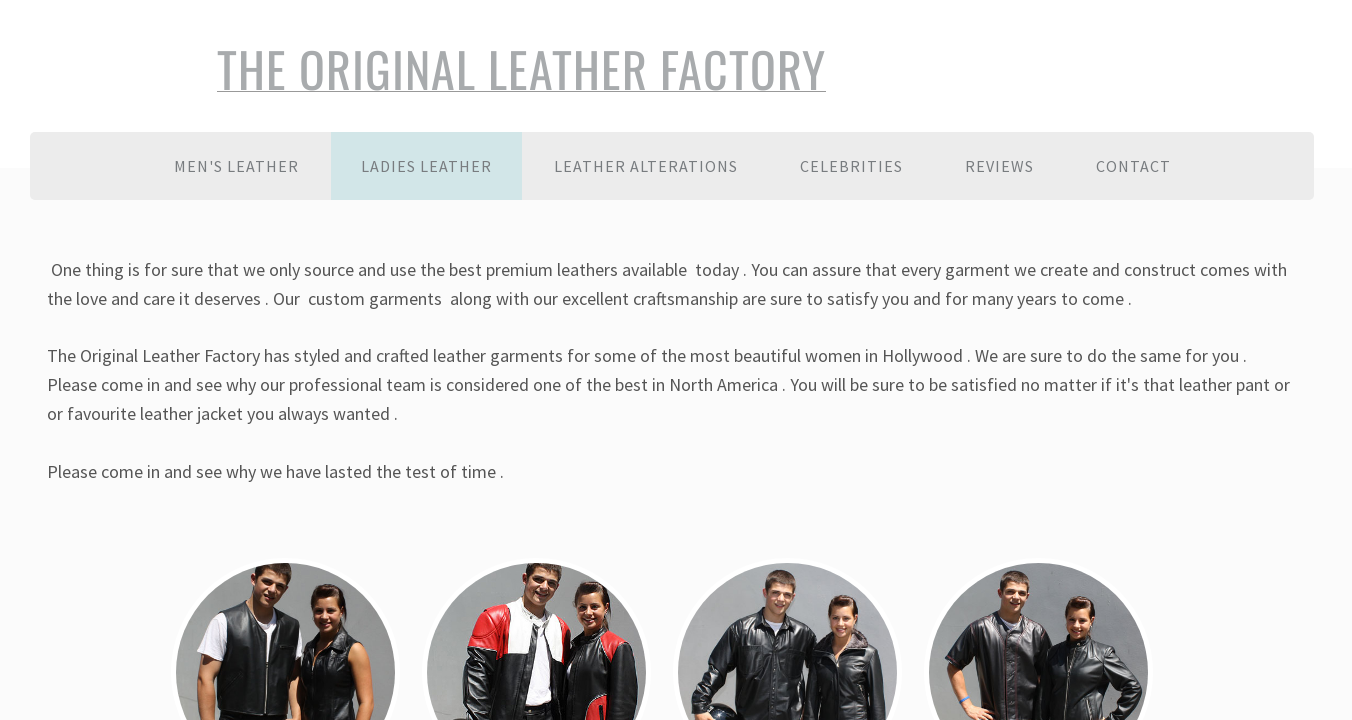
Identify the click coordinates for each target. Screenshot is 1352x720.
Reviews (999, 166)
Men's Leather (236, 166)
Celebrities (851, 166)
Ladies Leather (426, 166)
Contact (1133, 166)
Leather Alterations (646, 166)
